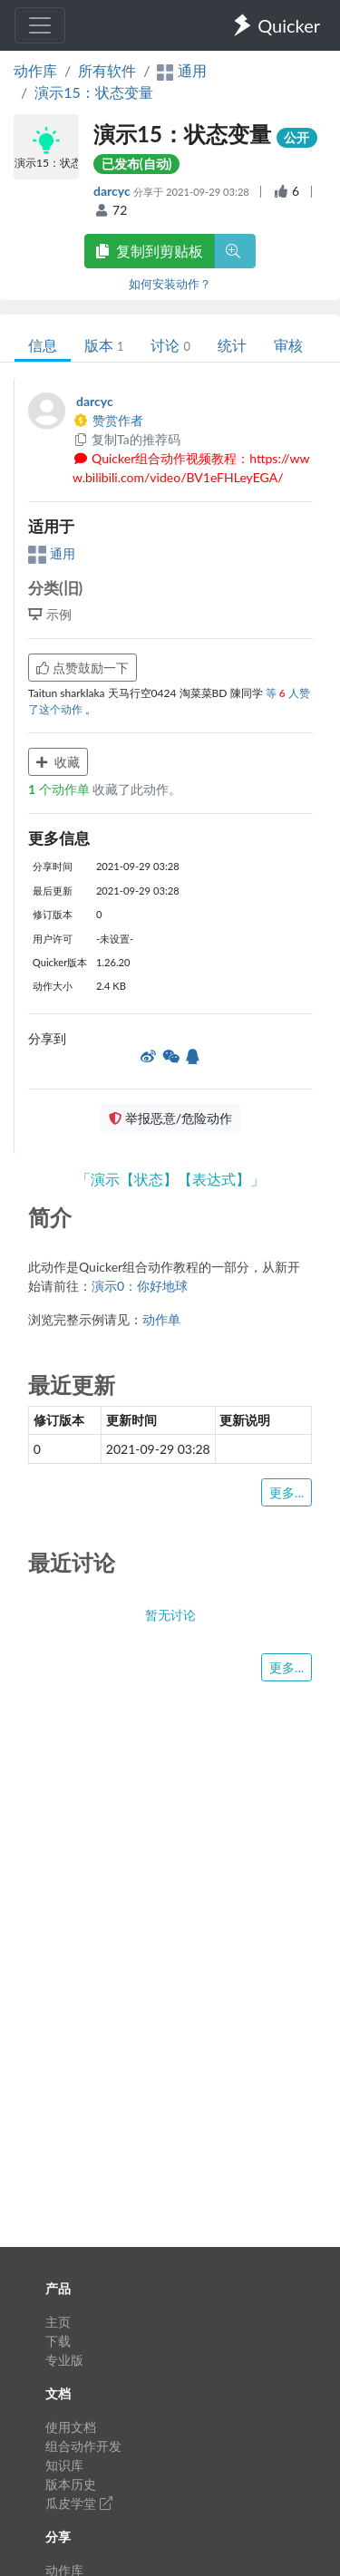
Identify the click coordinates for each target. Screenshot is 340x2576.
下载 (58, 2340)
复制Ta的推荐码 (126, 439)
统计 (232, 344)
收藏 (58, 762)
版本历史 (70, 2484)
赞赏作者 (108, 420)
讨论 (170, 344)
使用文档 (70, 2427)
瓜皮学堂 (78, 2503)
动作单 (161, 1319)
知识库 (64, 2465)
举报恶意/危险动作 (170, 1118)
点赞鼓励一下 (82, 667)
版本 (103, 344)
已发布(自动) (137, 163)
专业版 (64, 2360)
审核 (288, 344)
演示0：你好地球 (140, 1285)
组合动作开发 (83, 2446)
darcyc (113, 191)
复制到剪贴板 (149, 250)
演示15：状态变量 (93, 92)
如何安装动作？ (170, 283)
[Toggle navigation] (40, 25)
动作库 (35, 70)
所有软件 (107, 70)
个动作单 (60, 789)
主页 (58, 2321)
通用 (51, 553)
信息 (42, 344)
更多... (286, 1492)
